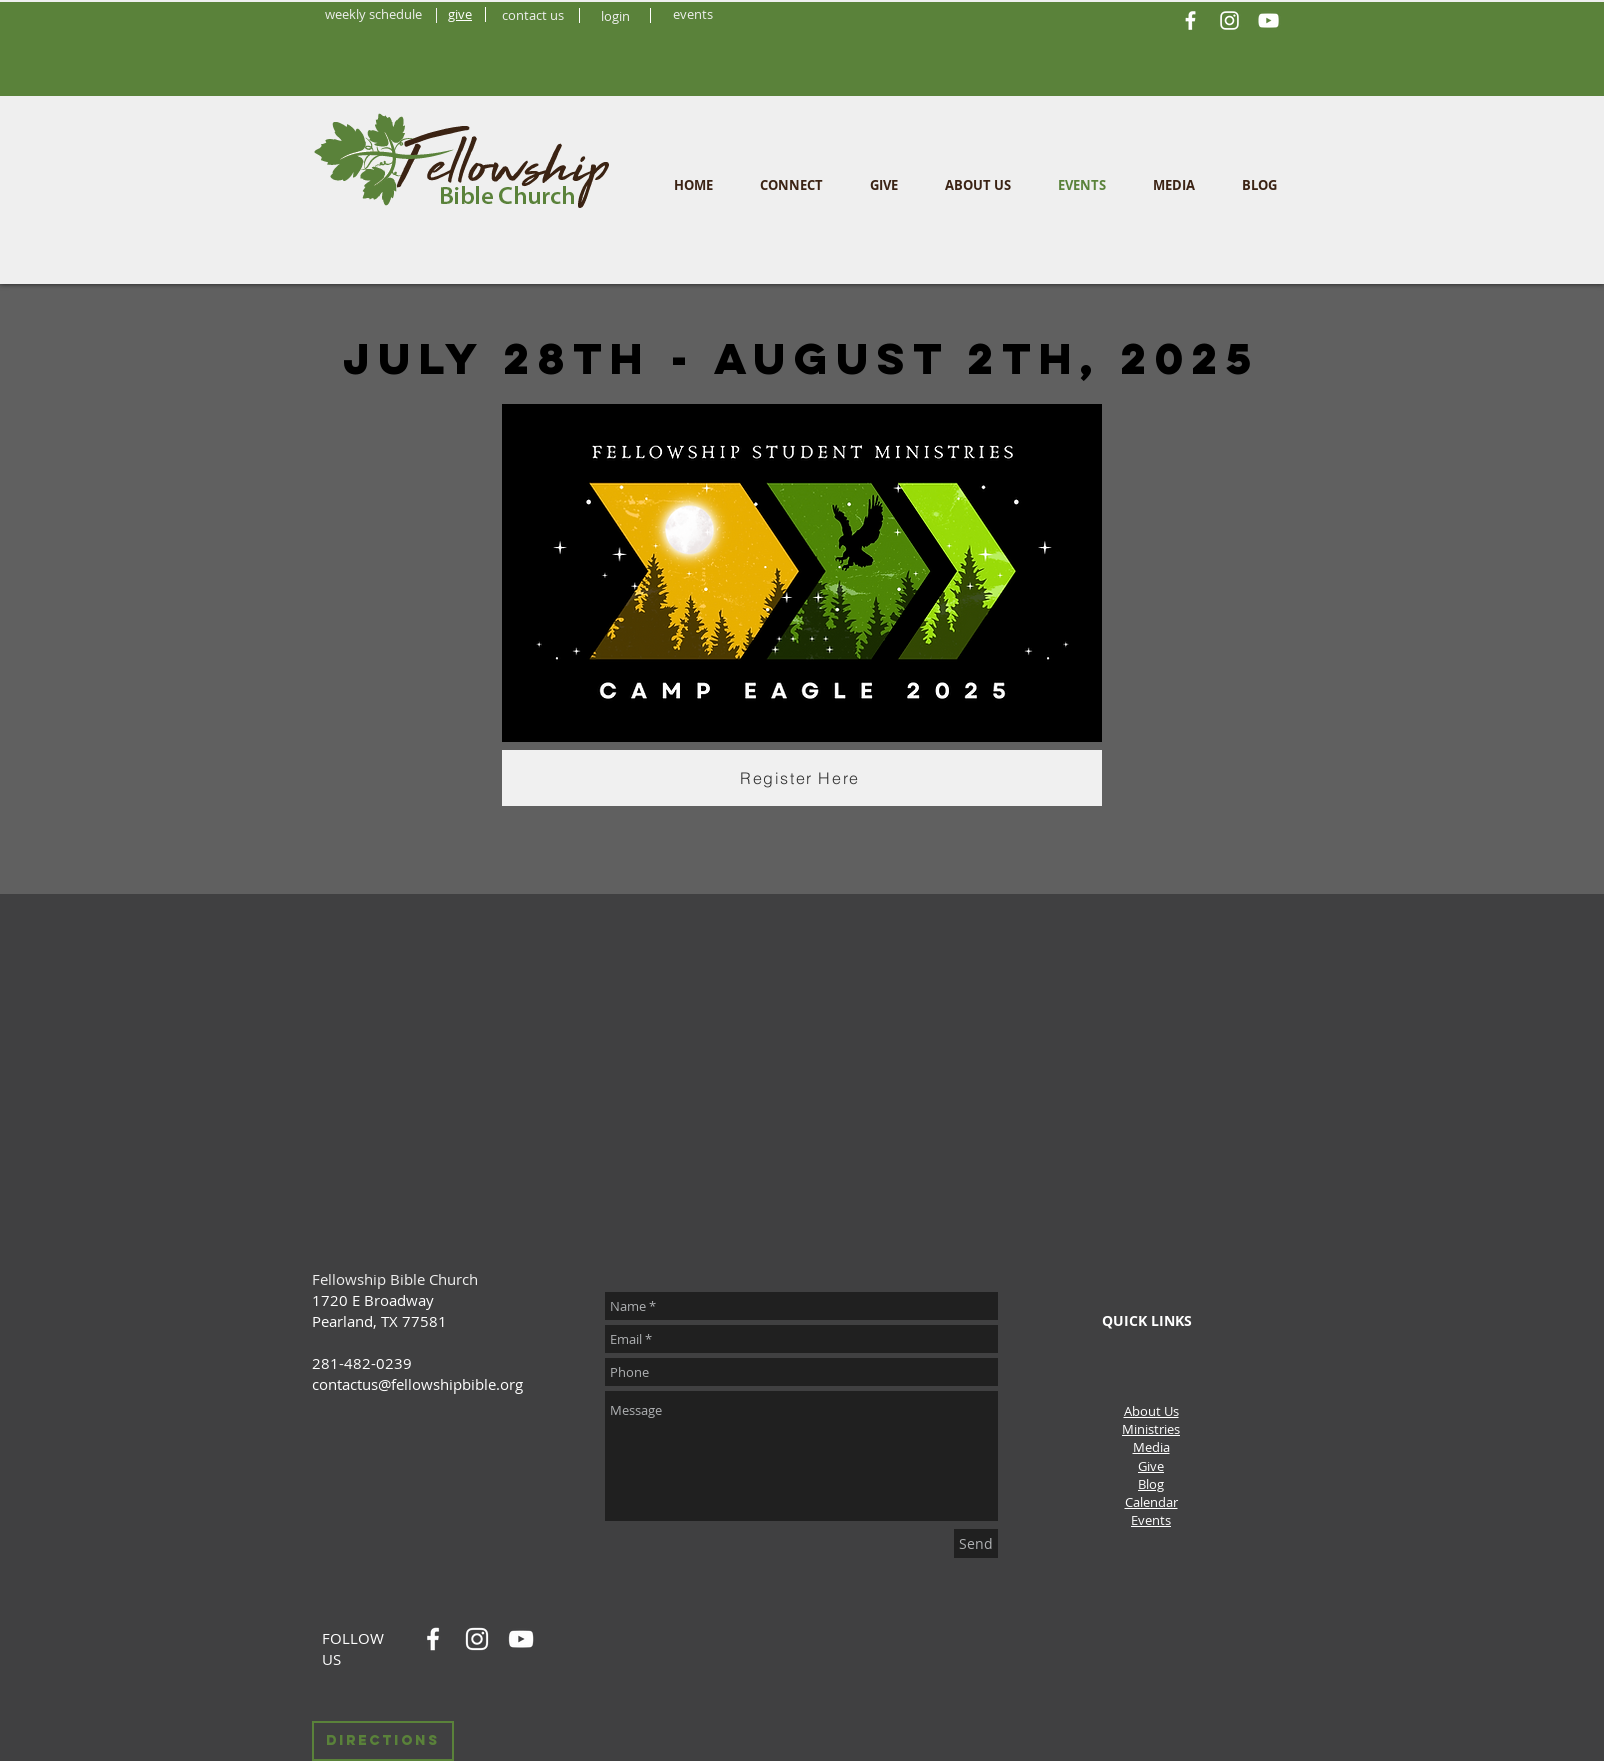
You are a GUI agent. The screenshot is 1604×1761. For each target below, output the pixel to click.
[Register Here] (802, 778)
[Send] (976, 1543)
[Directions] (383, 1741)
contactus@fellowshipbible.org (417, 1384)
